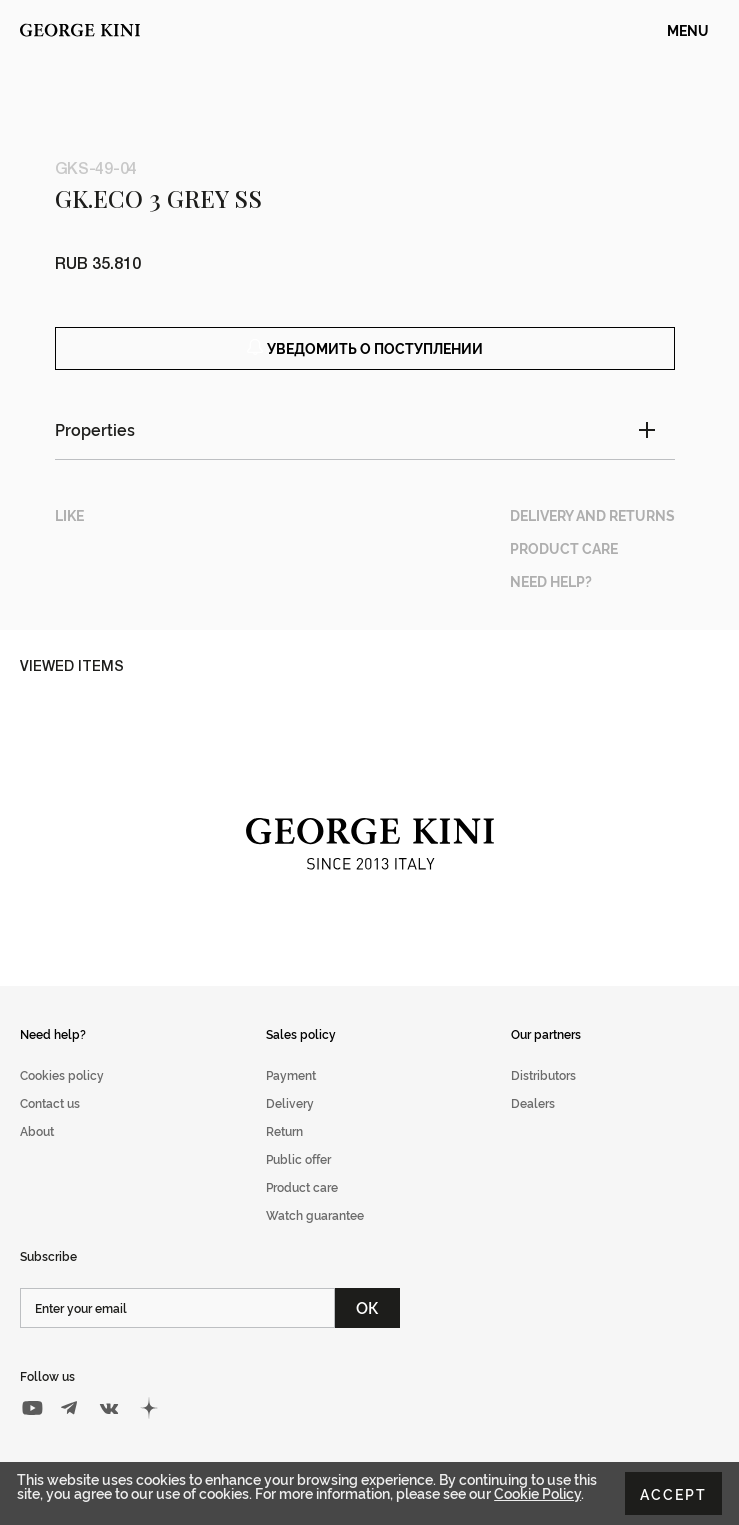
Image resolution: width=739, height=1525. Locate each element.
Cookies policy (62, 1074)
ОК (367, 1307)
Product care (302, 1186)
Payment (291, 1074)
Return (284, 1130)
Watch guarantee (315, 1214)
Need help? (53, 1033)
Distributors (543, 1074)
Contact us (50, 1102)
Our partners (546, 1033)
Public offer (298, 1158)
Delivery (290, 1102)
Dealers (533, 1102)
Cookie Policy (537, 1492)
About (37, 1130)
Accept (673, 1493)
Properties (95, 429)
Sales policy (301, 1033)
